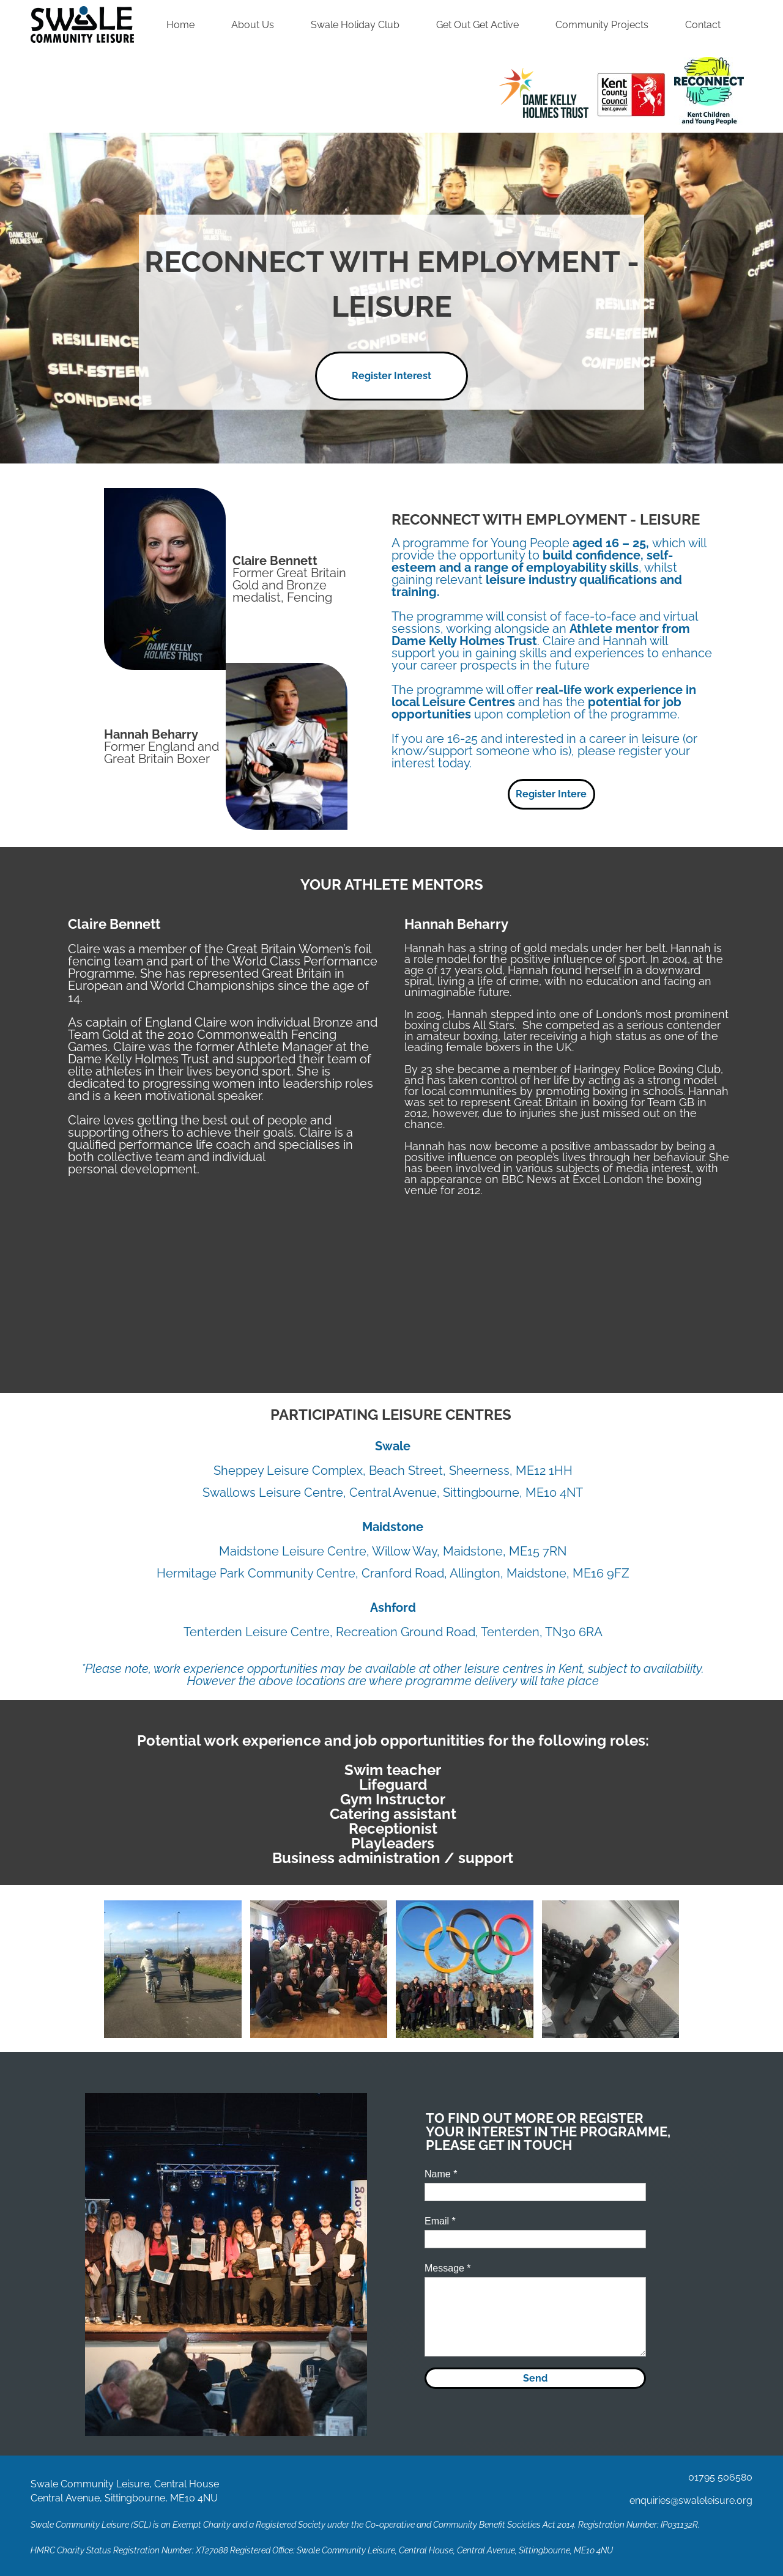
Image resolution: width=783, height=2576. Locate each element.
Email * (440, 2221)
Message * (448, 2268)
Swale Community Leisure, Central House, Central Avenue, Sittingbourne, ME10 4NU (455, 2550)
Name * (441, 2174)
